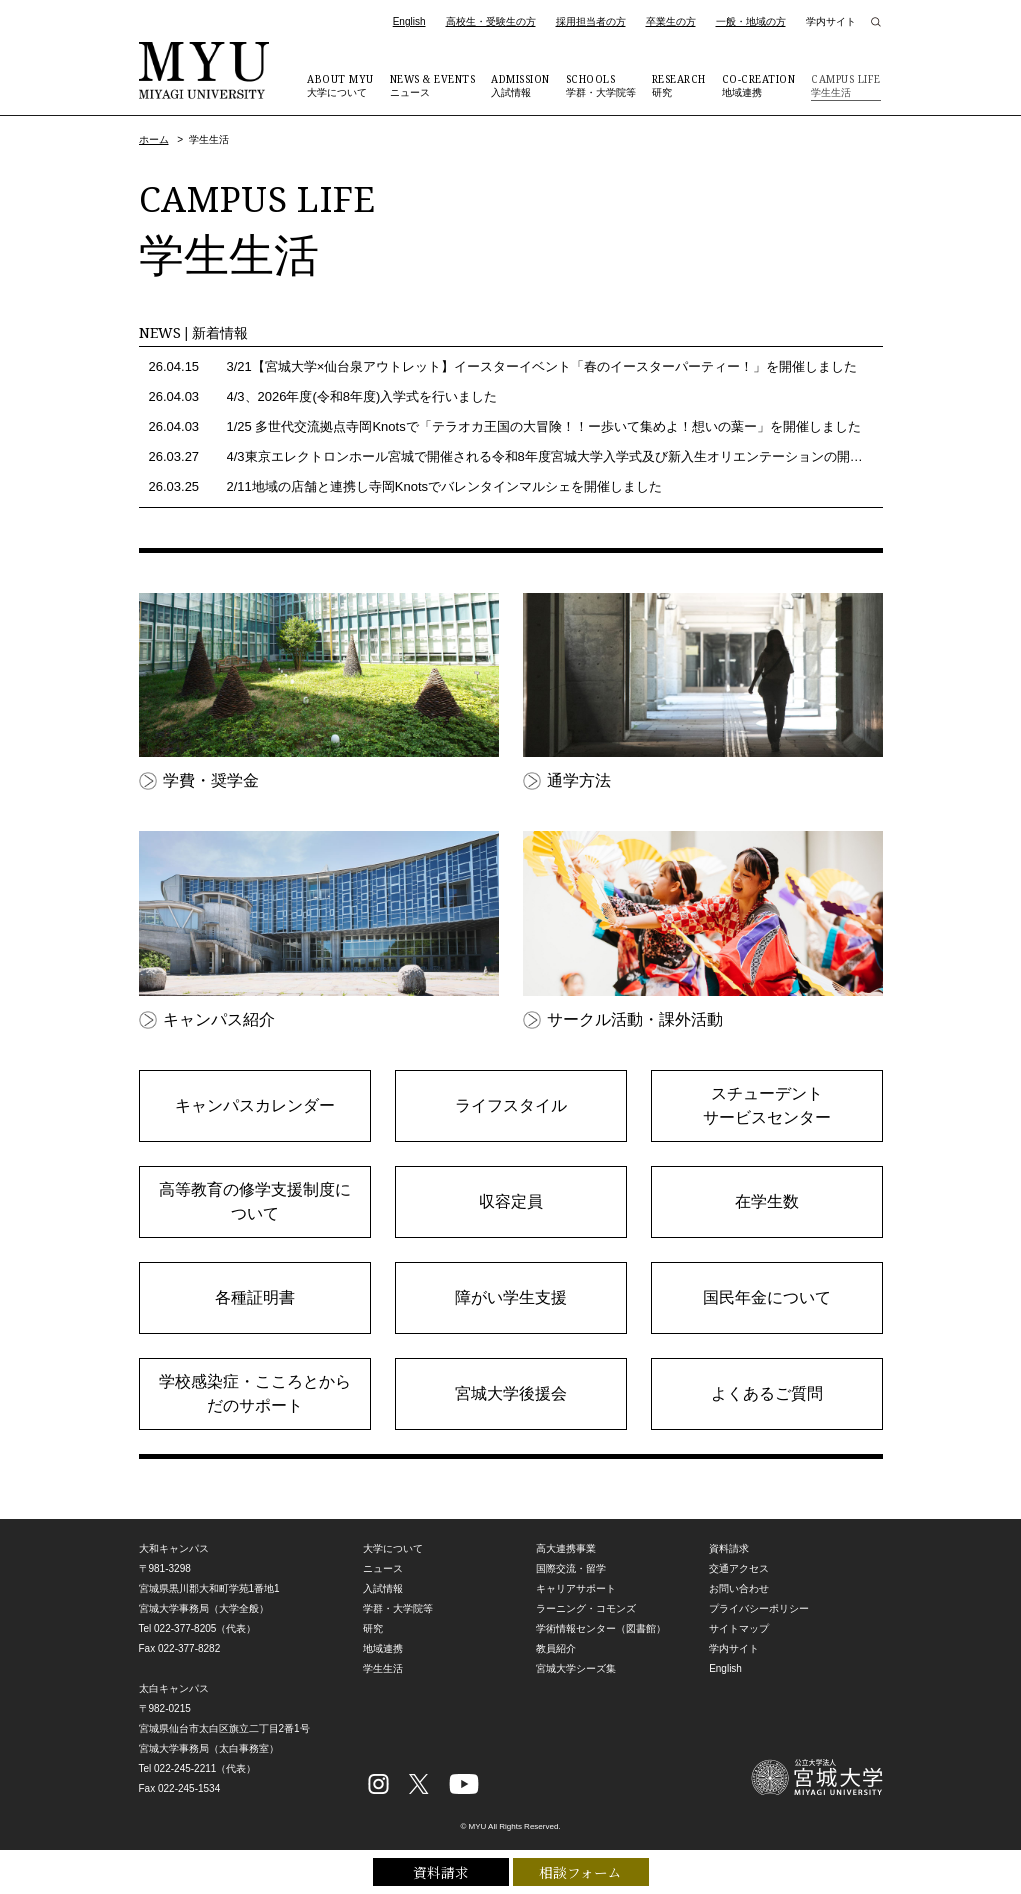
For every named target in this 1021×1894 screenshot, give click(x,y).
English (409, 21)
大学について (340, 85)
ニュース (433, 85)
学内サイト (831, 21)
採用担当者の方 (591, 21)
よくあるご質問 (767, 1393)
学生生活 (846, 85)
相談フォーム (580, 1871)
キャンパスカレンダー (255, 1105)
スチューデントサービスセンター (767, 1105)
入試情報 (520, 85)
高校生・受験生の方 (491, 21)
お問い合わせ (739, 1588)
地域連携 (759, 85)
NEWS (194, 332)
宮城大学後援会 (511, 1393)
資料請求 (441, 1871)
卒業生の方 (671, 21)
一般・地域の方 (751, 21)
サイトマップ (739, 1628)
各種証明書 (255, 1297)
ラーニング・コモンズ (586, 1608)
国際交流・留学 (571, 1568)
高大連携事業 (566, 1548)
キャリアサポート (576, 1588)
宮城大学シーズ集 (576, 1668)
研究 (679, 85)
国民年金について (767, 1297)
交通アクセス (739, 1568)
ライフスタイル (511, 1105)
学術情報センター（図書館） (601, 1628)
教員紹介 (556, 1648)
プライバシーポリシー (759, 1608)
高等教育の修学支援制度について (255, 1201)
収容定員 (511, 1201)
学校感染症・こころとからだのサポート (255, 1393)
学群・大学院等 (601, 85)
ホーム (154, 139)
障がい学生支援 (511, 1297)
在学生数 (767, 1201)
